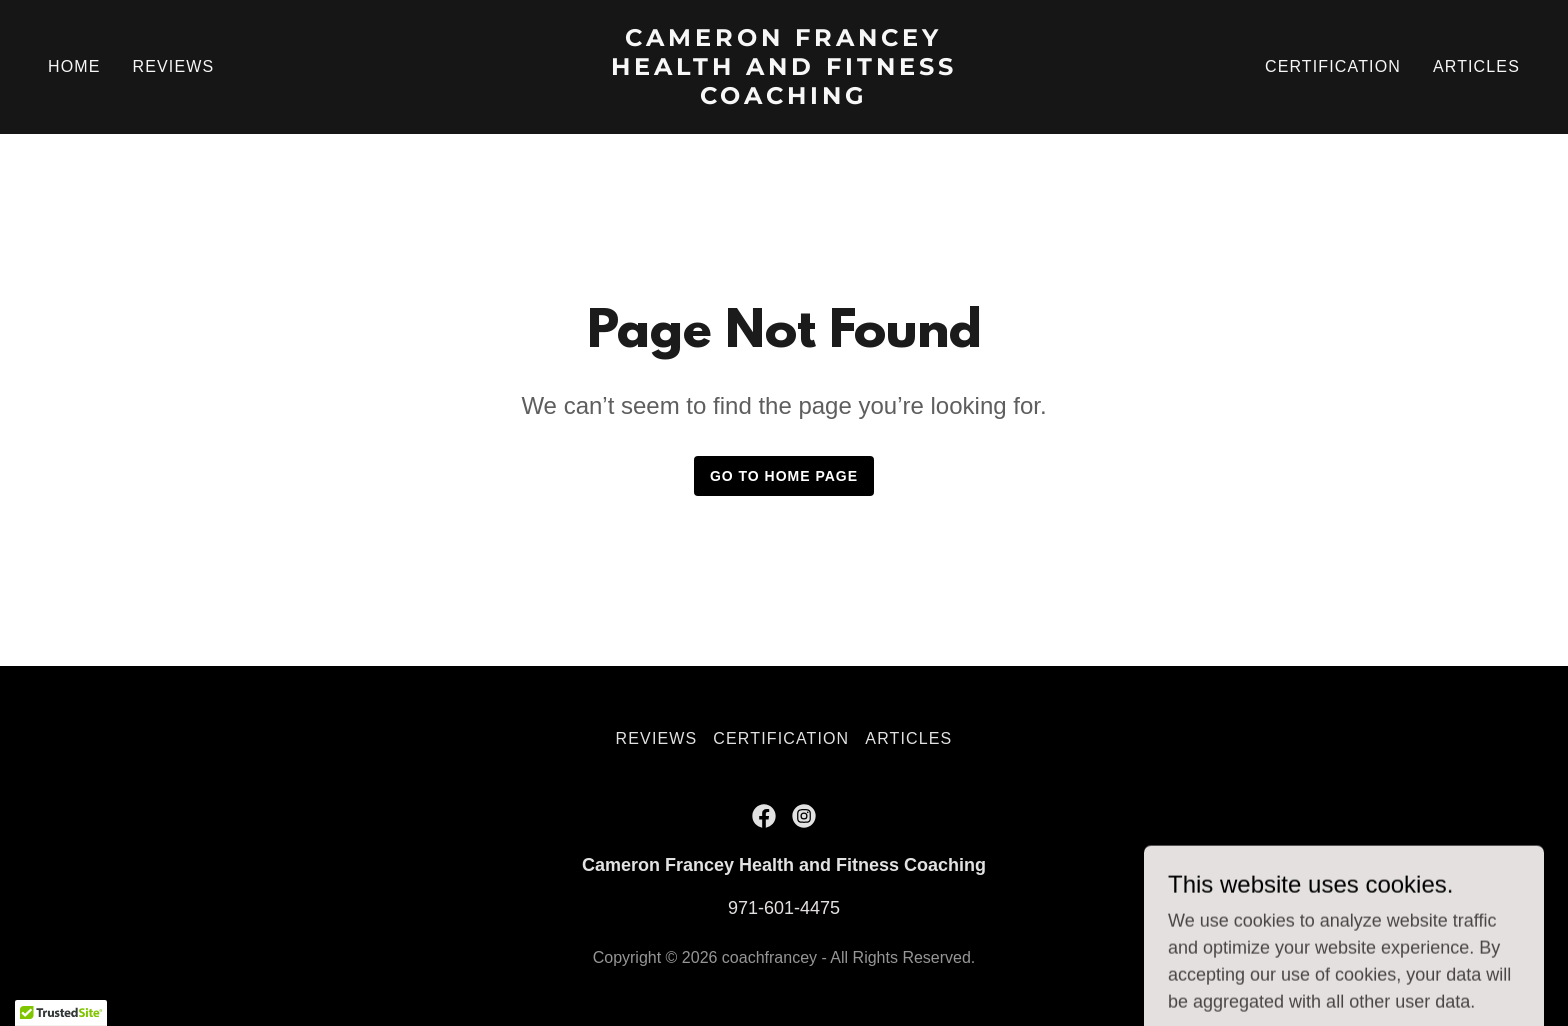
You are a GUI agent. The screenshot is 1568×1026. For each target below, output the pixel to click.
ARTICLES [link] (1476, 66)
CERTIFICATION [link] (1333, 66)
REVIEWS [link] (174, 66)
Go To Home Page (784, 476)
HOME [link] (74, 66)
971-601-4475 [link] (784, 908)
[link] (784, 98)
